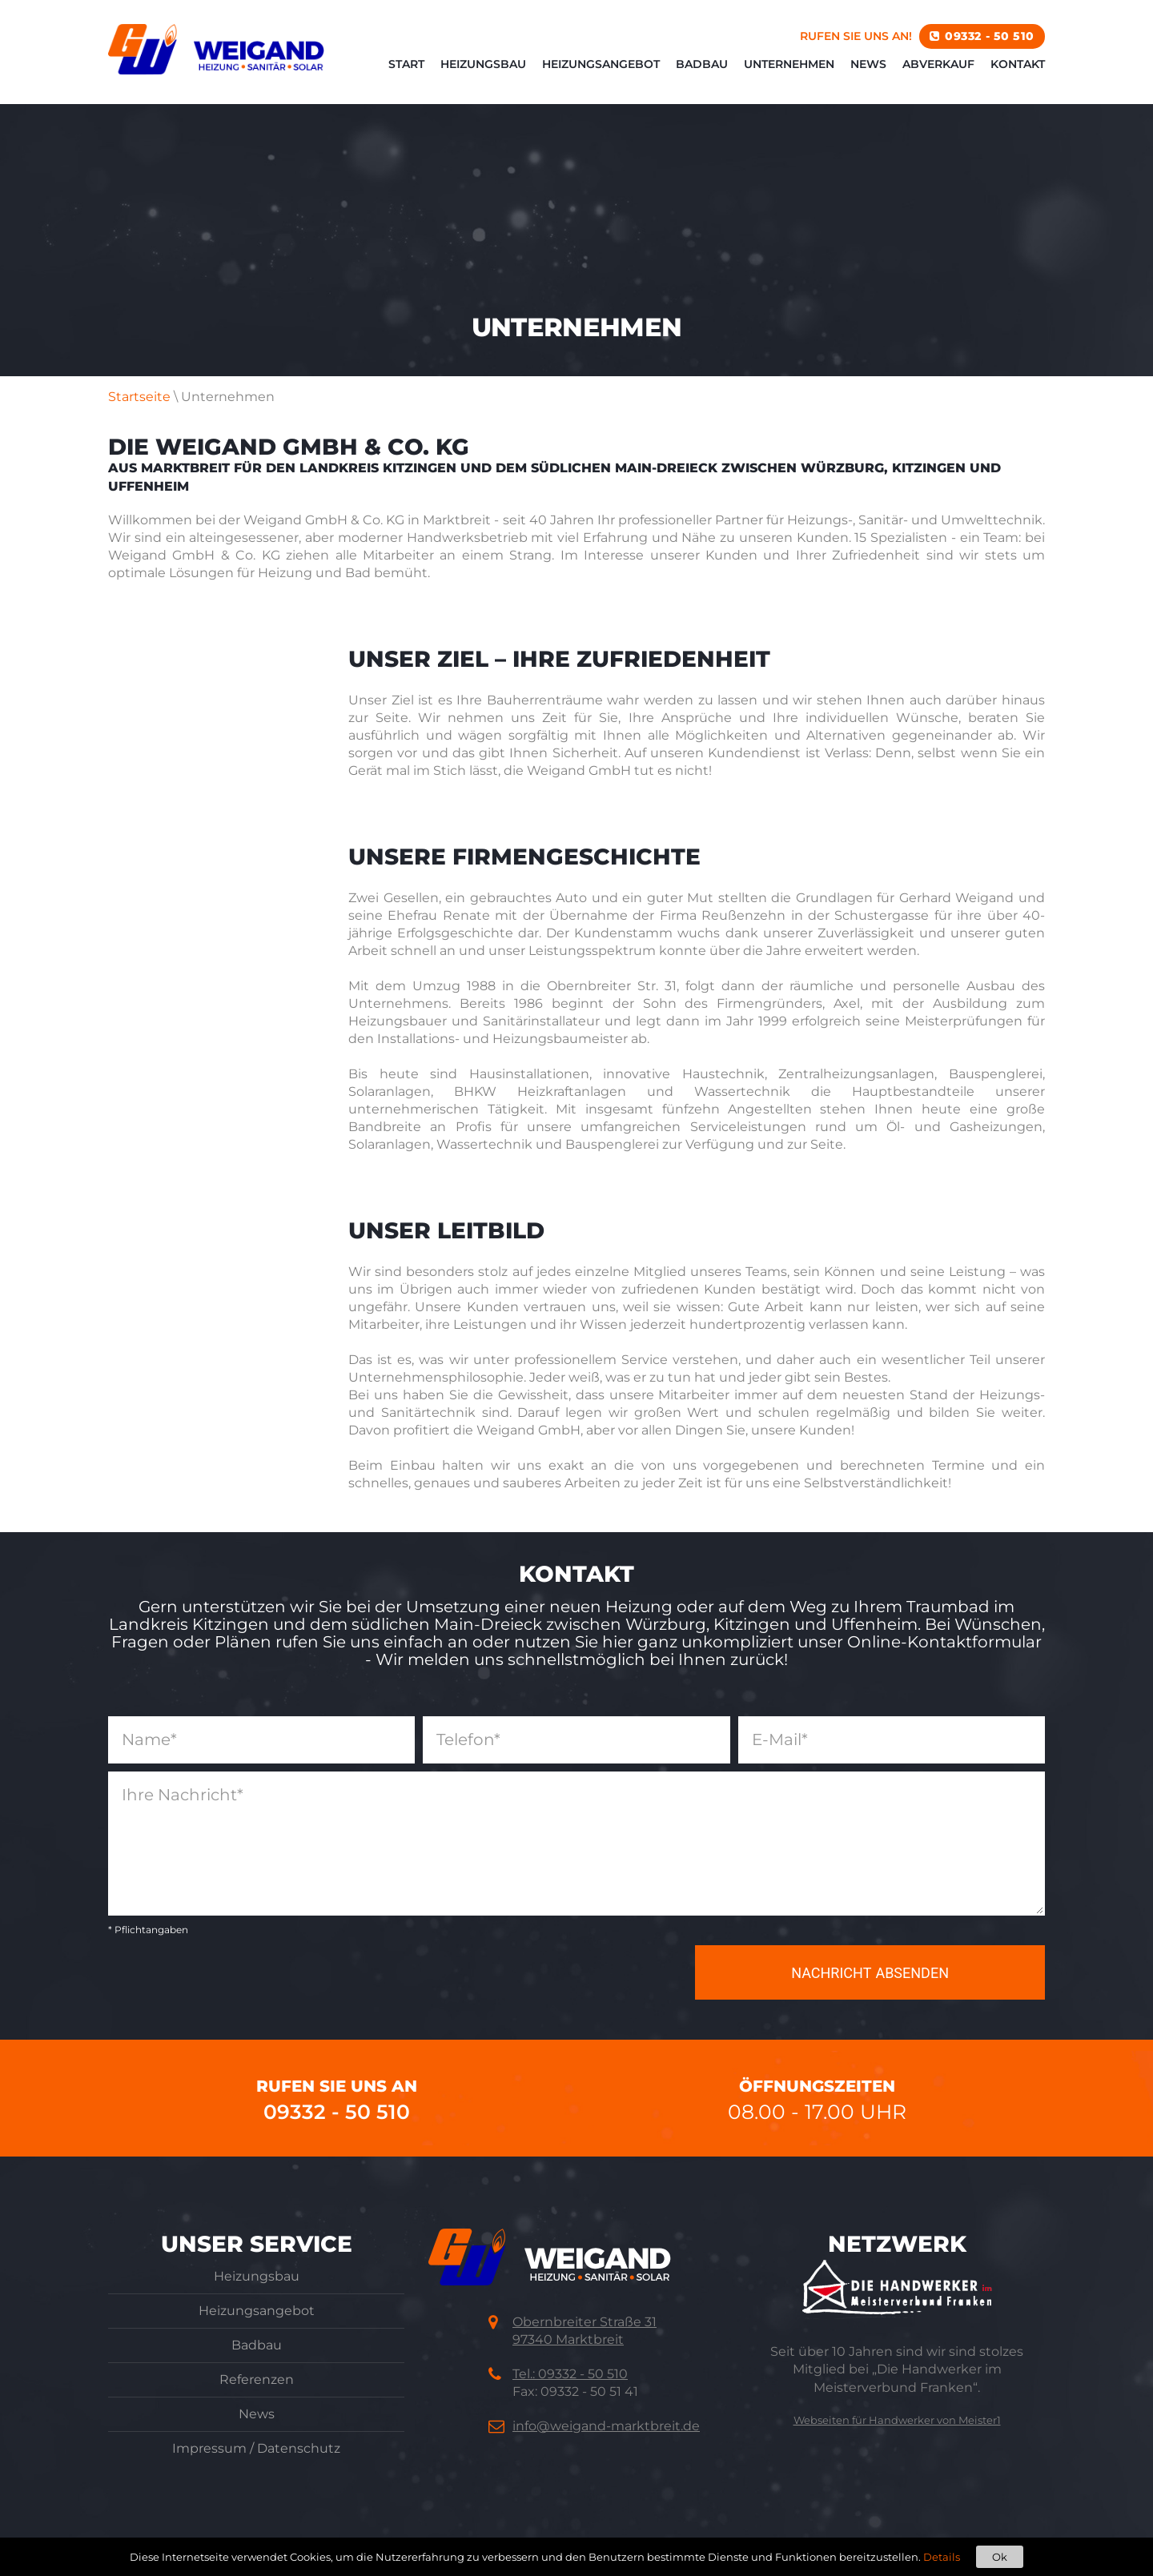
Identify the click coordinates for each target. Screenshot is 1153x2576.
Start (406, 64)
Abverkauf (938, 64)
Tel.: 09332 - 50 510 (570, 2373)
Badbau (702, 64)
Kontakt (1017, 64)
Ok (999, 2556)
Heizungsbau (483, 64)
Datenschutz (298, 2448)
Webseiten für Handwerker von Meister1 (897, 2419)
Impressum (209, 2448)
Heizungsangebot (601, 64)
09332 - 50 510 (989, 36)
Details (941, 2556)
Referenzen (256, 2379)
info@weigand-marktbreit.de (606, 2426)
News (868, 64)
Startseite (139, 396)
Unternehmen (789, 64)
